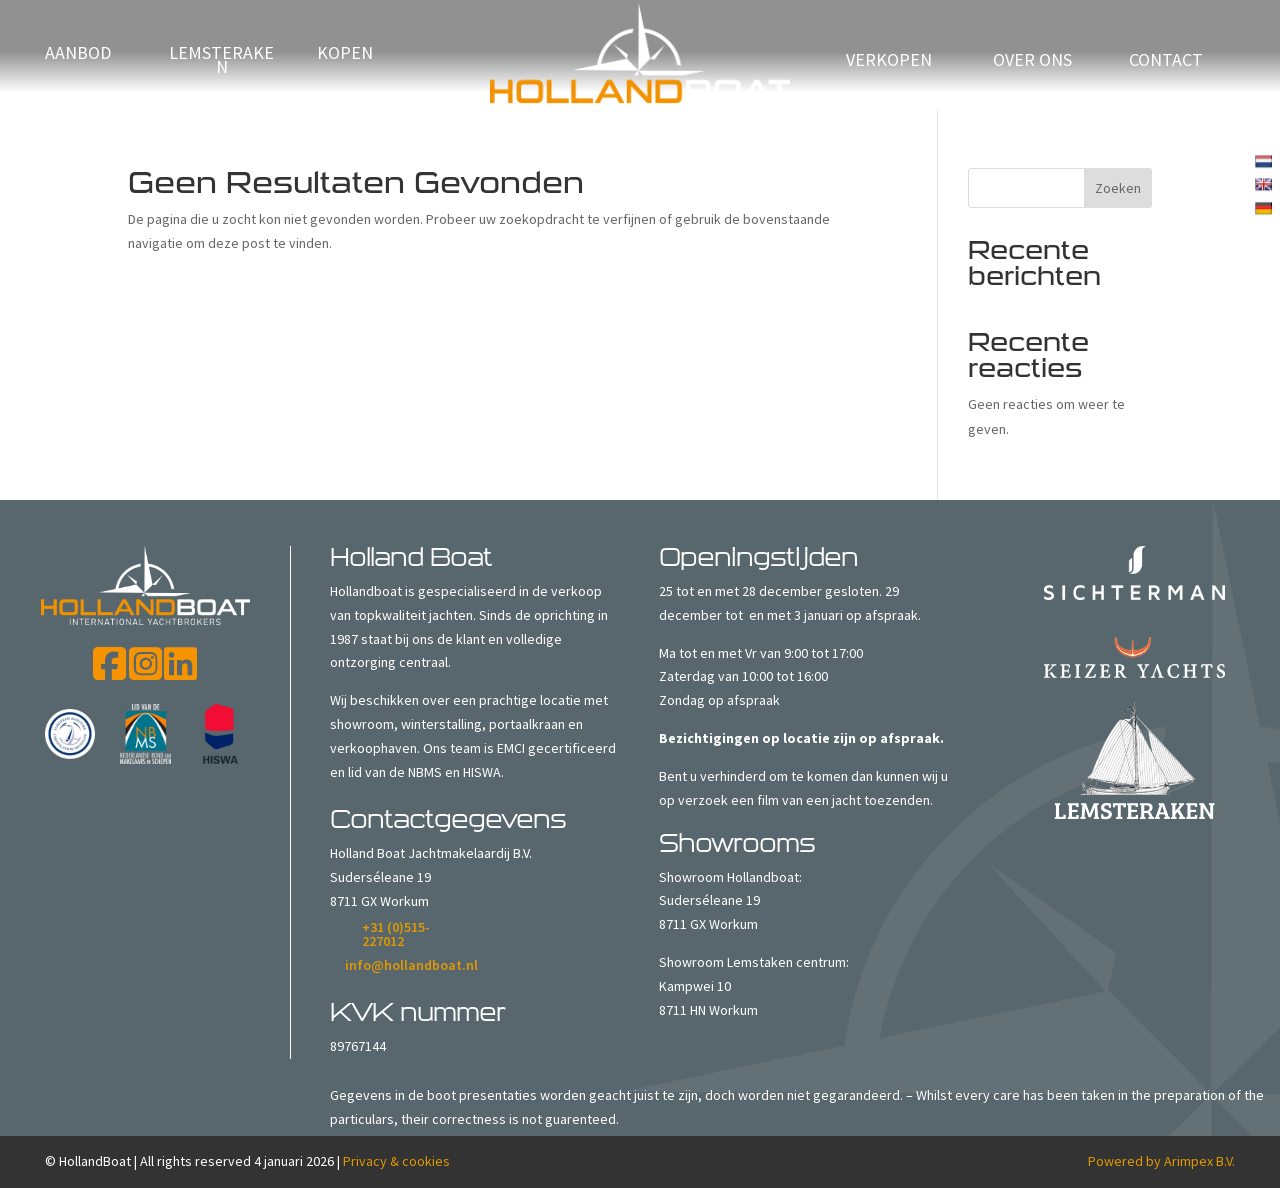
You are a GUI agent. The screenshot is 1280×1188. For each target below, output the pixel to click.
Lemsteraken (221, 62)
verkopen (889, 62)
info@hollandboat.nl (411, 965)
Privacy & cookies (396, 1161)
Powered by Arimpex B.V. (1161, 1161)
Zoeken (1118, 188)
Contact (1166, 62)
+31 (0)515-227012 (396, 934)
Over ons (1032, 62)
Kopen (345, 55)
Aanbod (78, 55)
